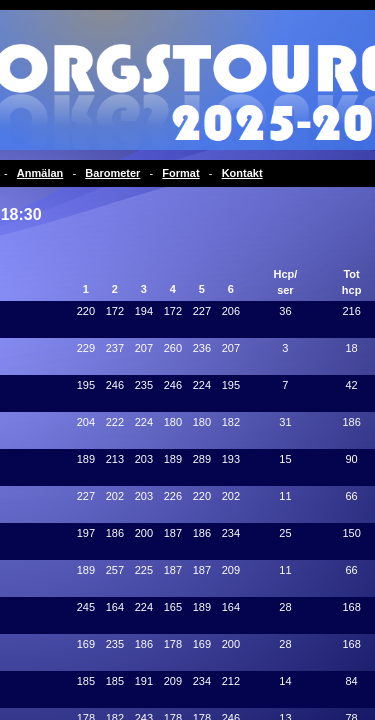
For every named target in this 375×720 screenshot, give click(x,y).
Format (180, 173)
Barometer (112, 173)
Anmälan (40, 173)
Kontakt (242, 173)
